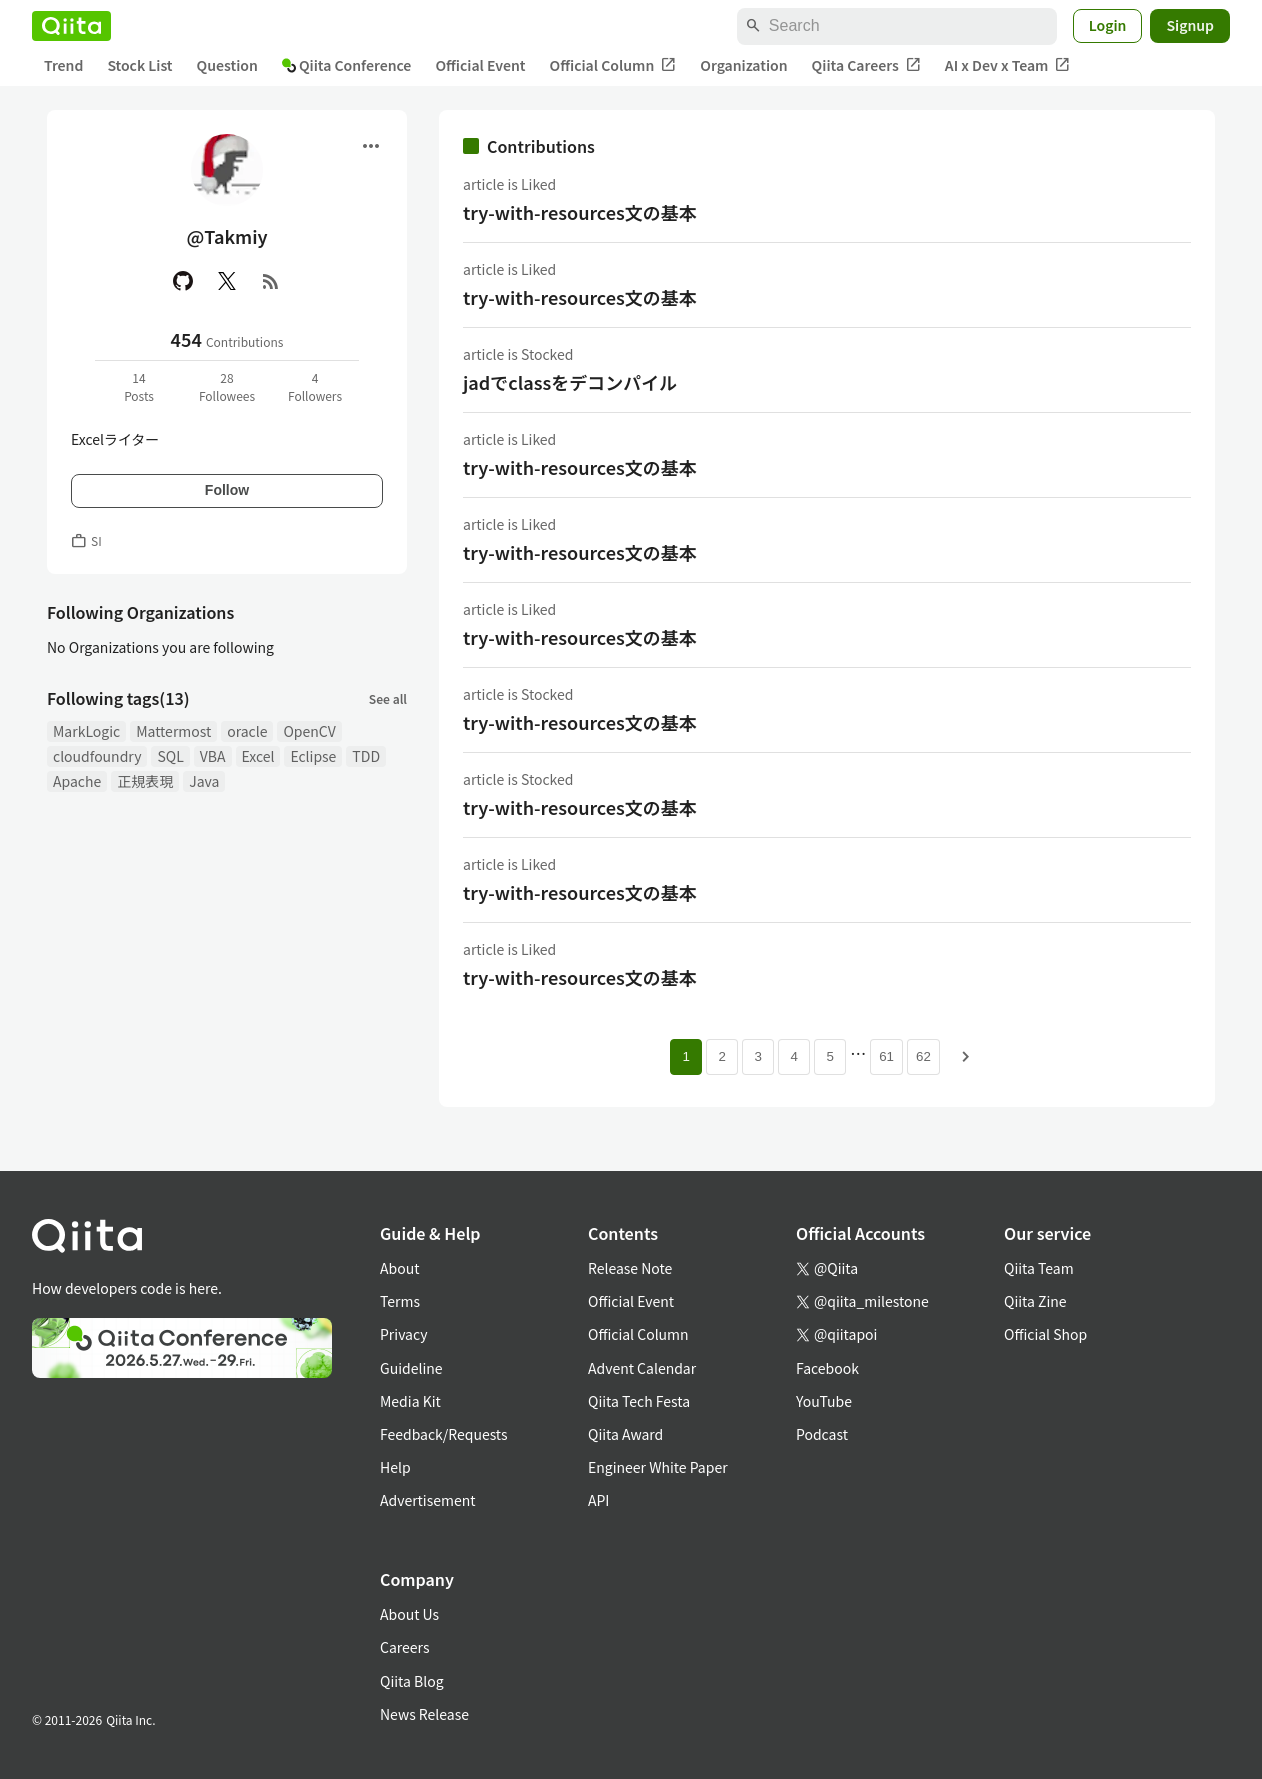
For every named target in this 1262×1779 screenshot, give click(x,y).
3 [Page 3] (757, 1056)
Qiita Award (625, 1434)
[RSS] (271, 281)
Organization (743, 65)
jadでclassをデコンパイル (570, 382)
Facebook (827, 1368)
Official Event (480, 65)
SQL (170, 756)
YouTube (824, 1401)
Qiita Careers (866, 65)
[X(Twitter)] (227, 281)
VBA (213, 756)
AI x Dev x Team (1008, 65)
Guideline (411, 1368)
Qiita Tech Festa (639, 1401)
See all (388, 698)
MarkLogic (86, 731)
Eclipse (313, 756)
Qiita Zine (1035, 1301)
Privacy (403, 1334)
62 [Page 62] (923, 1056)
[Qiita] (71, 26)
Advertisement (428, 1500)
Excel (258, 756)
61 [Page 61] (886, 1056)
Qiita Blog (412, 1681)
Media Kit (410, 1401)
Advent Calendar (642, 1368)
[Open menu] (371, 146)
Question (227, 65)
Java (204, 781)
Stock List (139, 65)
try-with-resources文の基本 (580, 212)
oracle (247, 731)
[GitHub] (183, 281)
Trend (63, 65)
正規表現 (145, 781)
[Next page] (966, 1057)
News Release (424, 1714)
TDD (366, 756)
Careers (404, 1647)
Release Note (630, 1268)
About (399, 1268)
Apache (77, 781)
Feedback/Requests (444, 1434)
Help (395, 1467)
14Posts (139, 386)
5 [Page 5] (829, 1056)
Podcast (822, 1434)
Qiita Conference (347, 65)
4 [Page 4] (793, 1056)
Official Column (613, 65)
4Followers (315, 386)
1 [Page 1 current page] (685, 1056)
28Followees (227, 386)
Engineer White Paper (658, 1467)
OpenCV (309, 731)
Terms (400, 1301)
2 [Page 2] (721, 1056)
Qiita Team (1039, 1268)
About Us (409, 1614)
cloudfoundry (97, 756)
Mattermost (173, 731)
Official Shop (1045, 1334)
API (598, 1500)
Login (1108, 25)
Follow (227, 490)
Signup (1190, 25)
